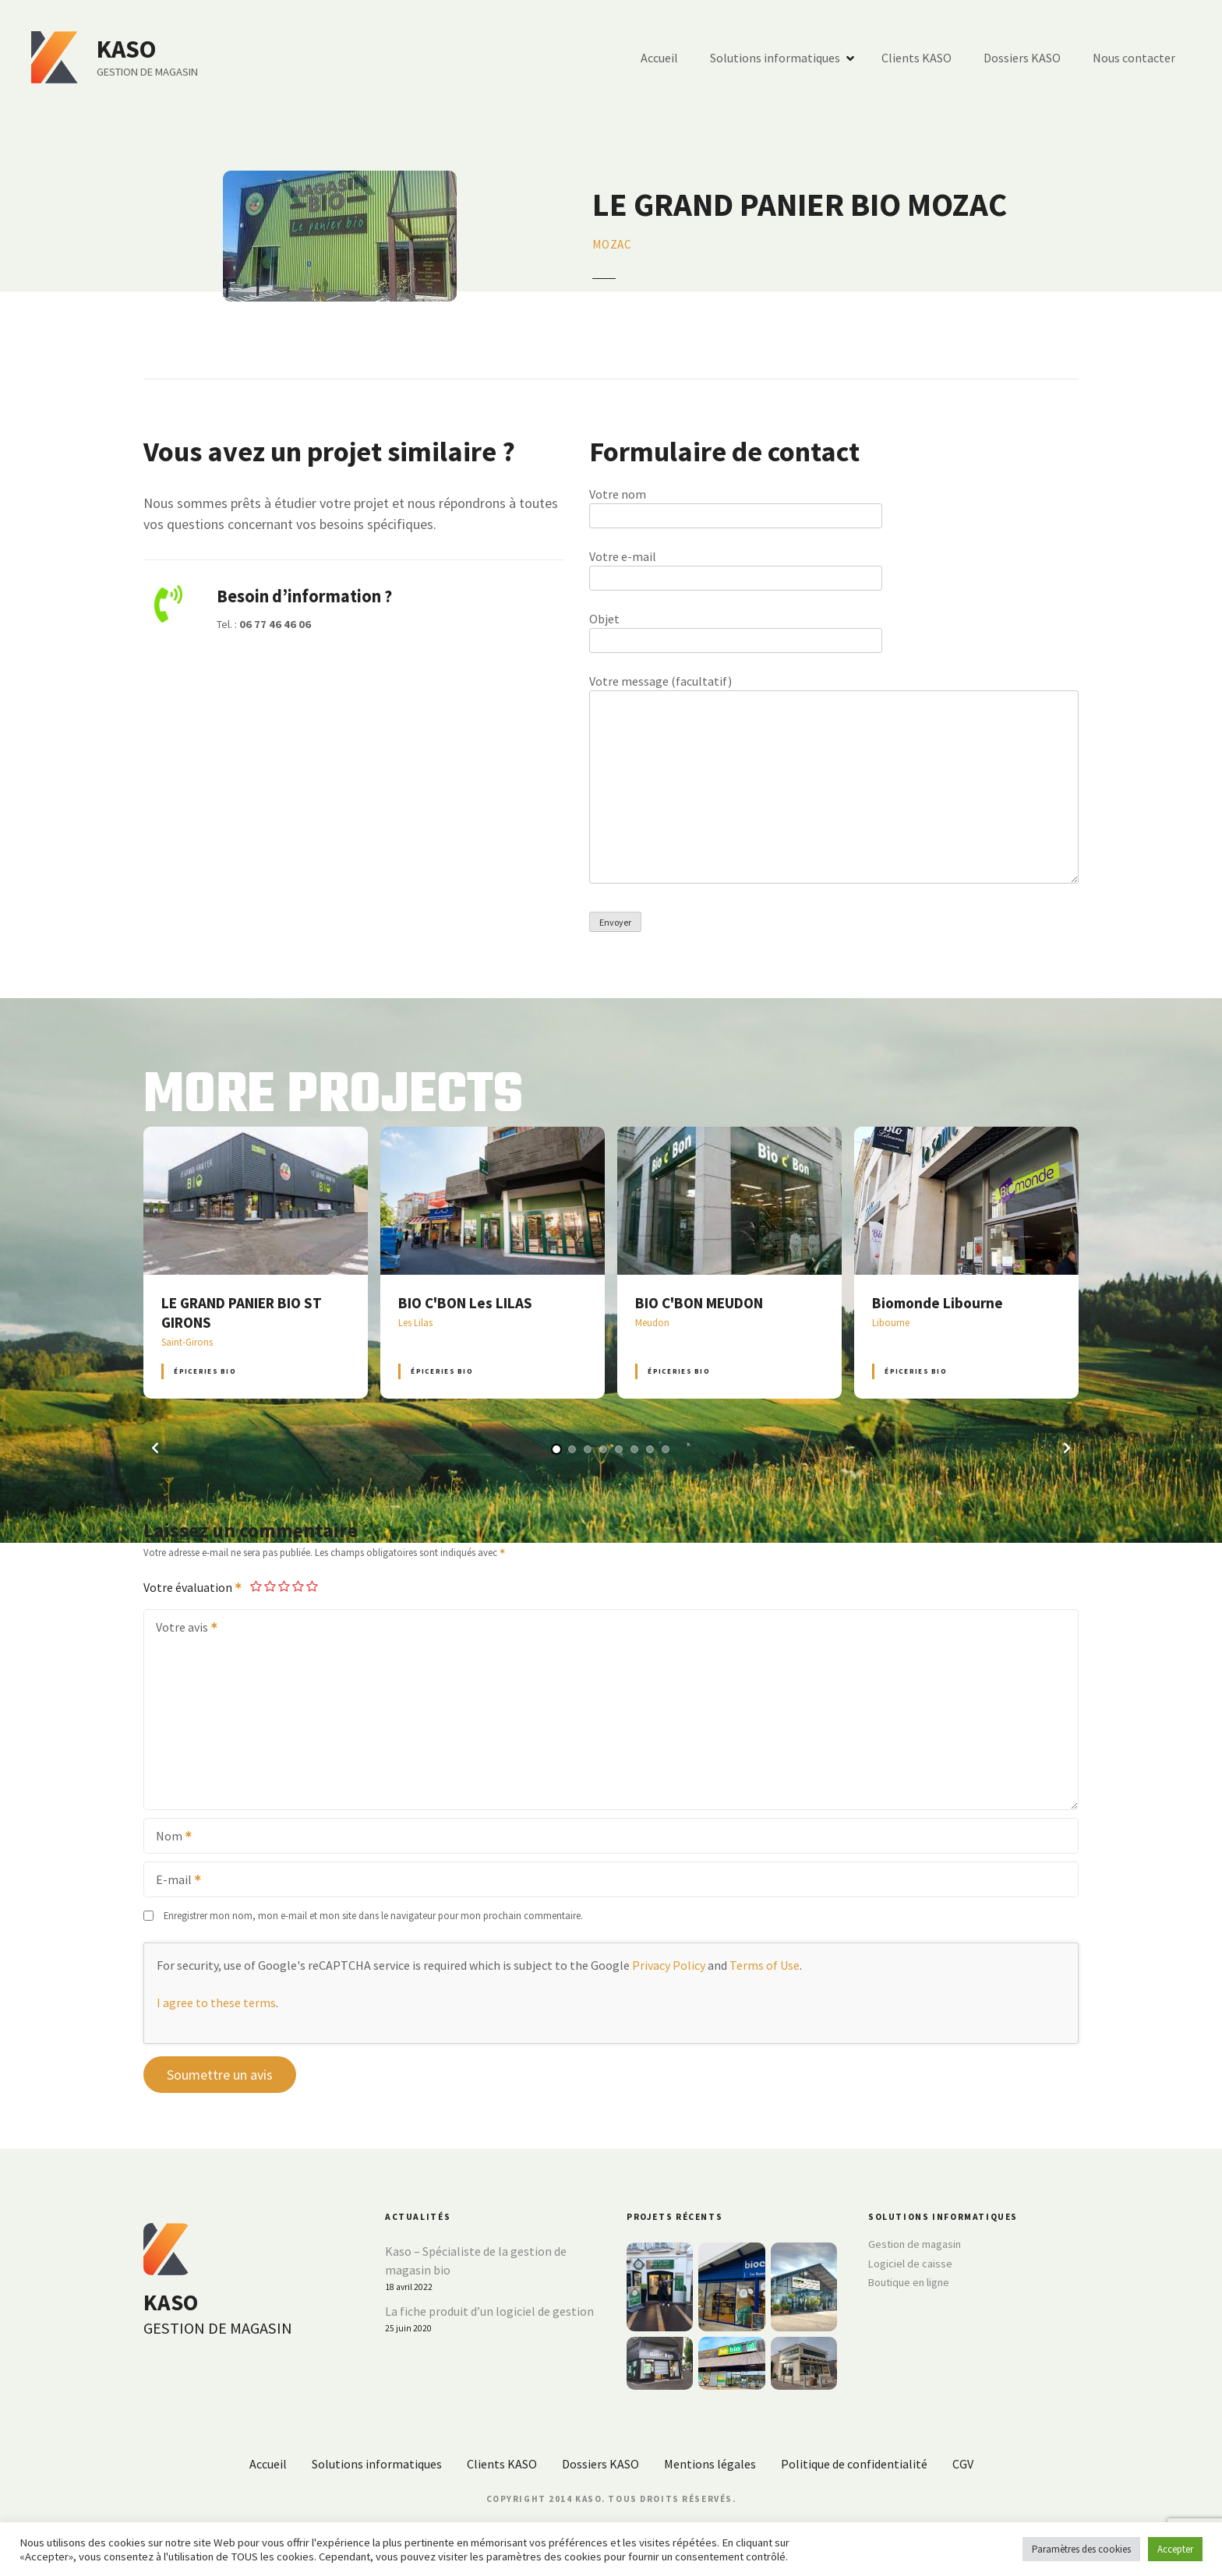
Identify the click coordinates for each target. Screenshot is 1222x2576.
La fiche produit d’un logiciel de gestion (489, 2311)
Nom (168, 1837)
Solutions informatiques (775, 57)
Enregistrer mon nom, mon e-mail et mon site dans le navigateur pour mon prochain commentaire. (373, 1915)
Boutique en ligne (908, 2282)
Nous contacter (1134, 57)
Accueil (659, 57)
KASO (127, 49)
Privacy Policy (668, 1965)
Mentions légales (710, 2464)
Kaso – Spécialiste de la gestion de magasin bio (476, 2260)
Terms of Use (764, 1965)
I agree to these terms (216, 2002)
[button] (155, 1447)
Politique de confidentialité (854, 2464)
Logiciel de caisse (910, 2264)
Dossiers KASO (1022, 57)
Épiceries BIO (204, 1371)
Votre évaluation (193, 1587)
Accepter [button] (1175, 2549)
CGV (962, 2464)
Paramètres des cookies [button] (1081, 2549)
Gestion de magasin (914, 2244)
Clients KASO (916, 57)
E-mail (173, 1881)
